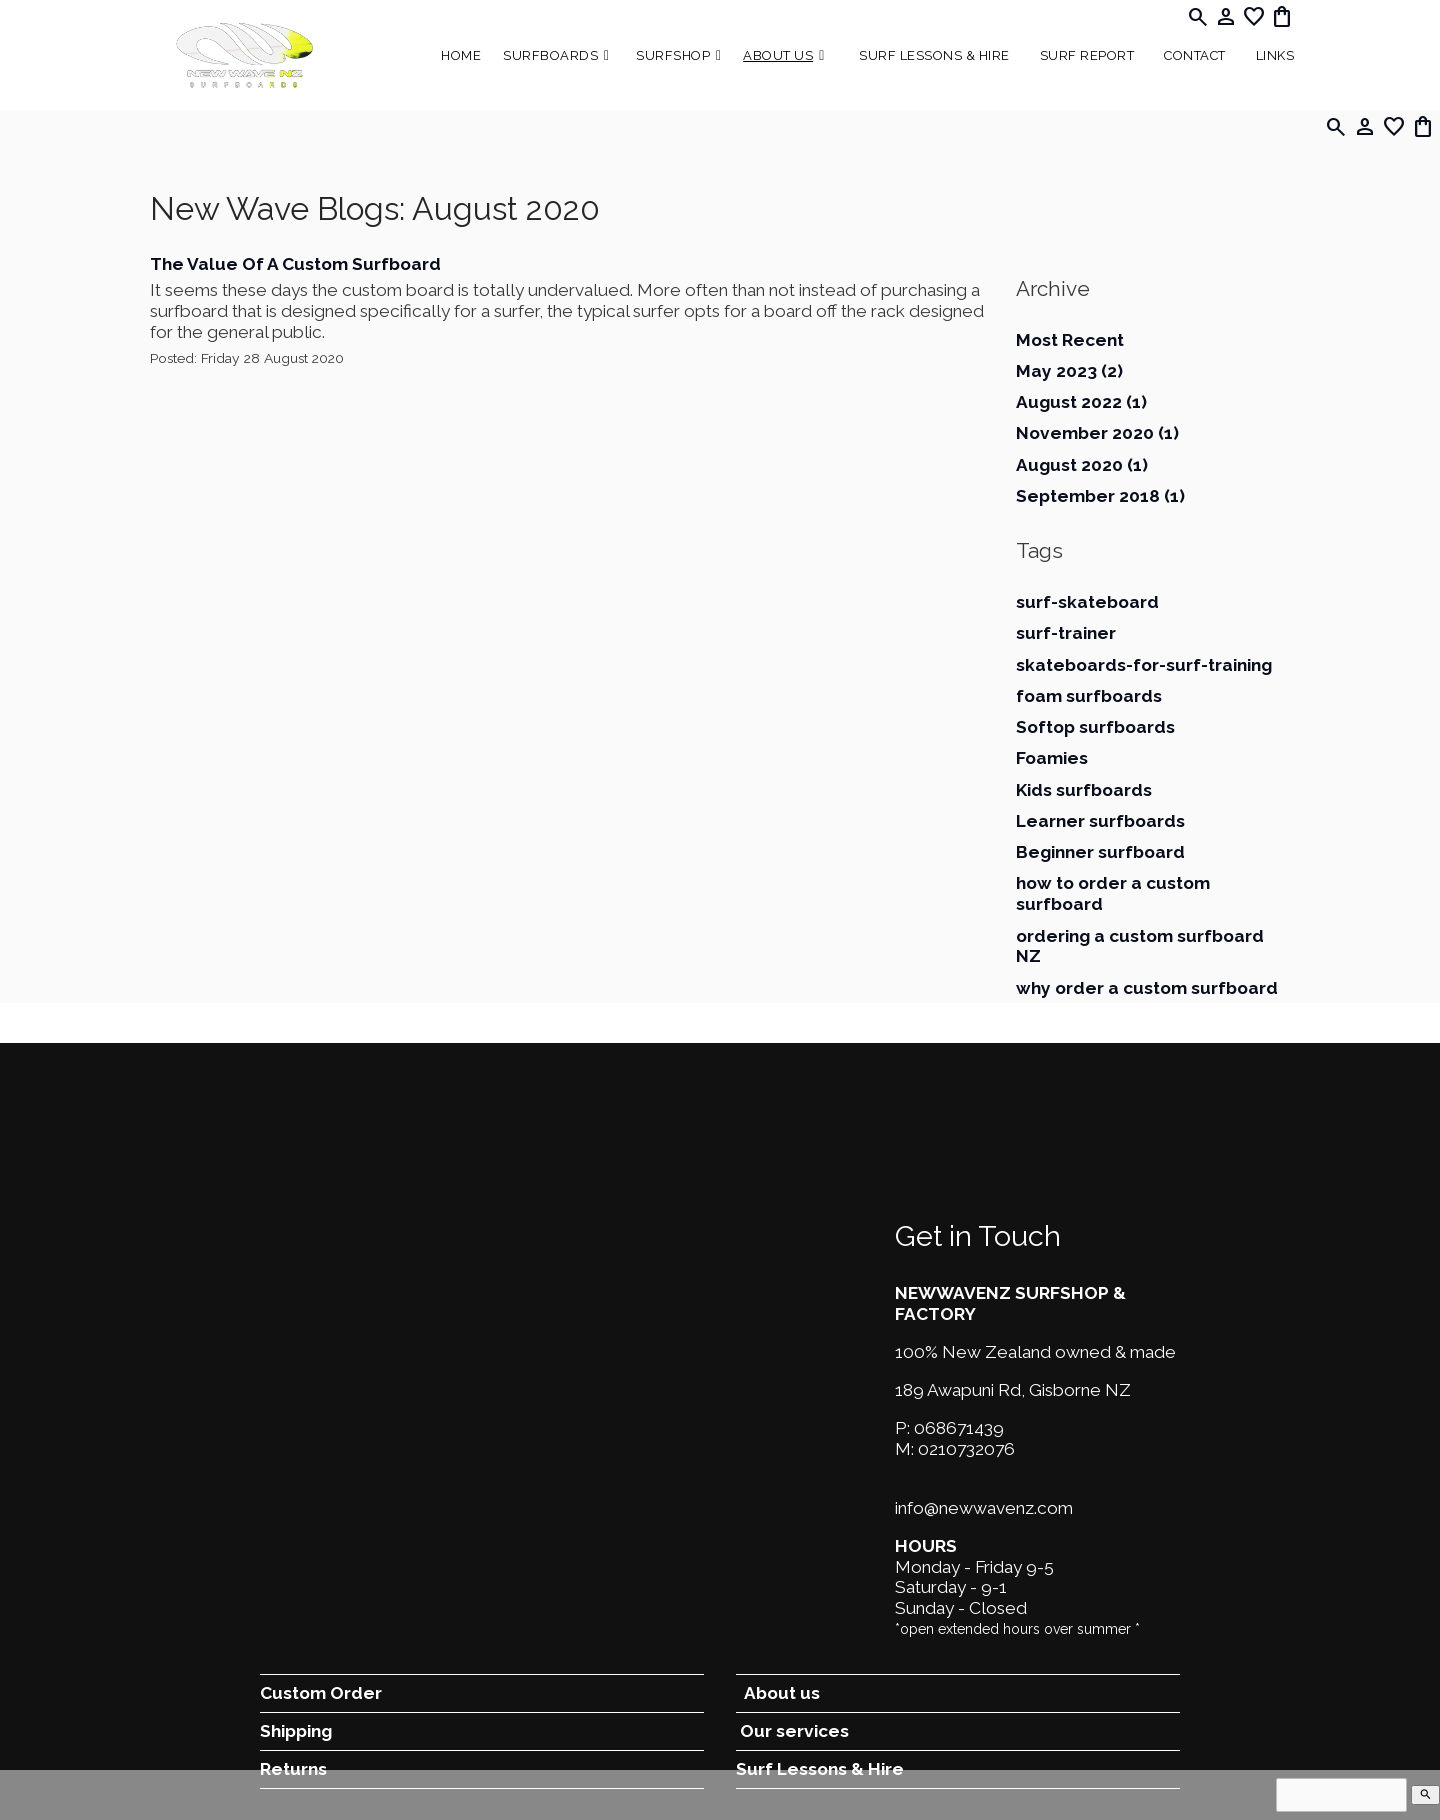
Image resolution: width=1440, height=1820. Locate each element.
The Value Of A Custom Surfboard (295, 264)
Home (461, 55)
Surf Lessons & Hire (934, 55)
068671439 (959, 1428)
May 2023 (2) (1069, 371)
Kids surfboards (1084, 790)
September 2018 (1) (1100, 496)
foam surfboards (1089, 696)
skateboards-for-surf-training (1144, 665)
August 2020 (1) (1082, 465)
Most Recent (1070, 340)
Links (1275, 55)
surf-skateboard (1087, 602)
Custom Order (321, 1693)
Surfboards (550, 55)
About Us (778, 55)
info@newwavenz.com (984, 1508)
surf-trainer (1066, 633)
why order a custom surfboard (1147, 988)
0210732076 (966, 1449)
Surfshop (673, 55)
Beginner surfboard (1100, 852)
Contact (1195, 55)
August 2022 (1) (1081, 402)
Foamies (1052, 758)
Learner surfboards (1100, 821)
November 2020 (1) (1097, 433)
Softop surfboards (1095, 727)
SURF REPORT (1087, 55)
